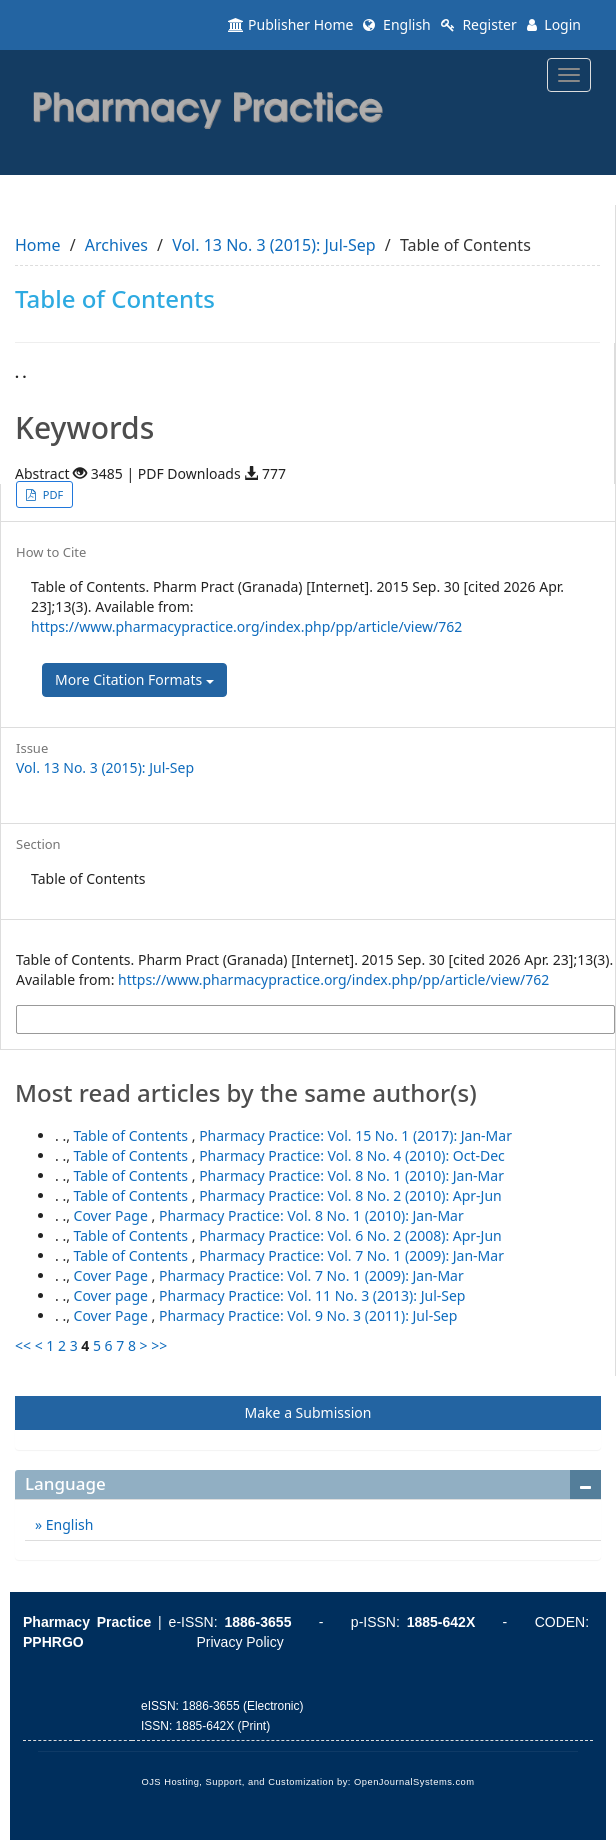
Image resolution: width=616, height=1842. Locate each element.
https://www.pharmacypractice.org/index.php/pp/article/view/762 (246, 626)
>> (159, 1345)
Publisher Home (290, 24)
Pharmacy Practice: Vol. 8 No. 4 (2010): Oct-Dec (352, 1155)
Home (38, 245)
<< (23, 1345)
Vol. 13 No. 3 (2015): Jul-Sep (273, 245)
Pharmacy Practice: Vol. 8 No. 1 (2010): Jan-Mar (351, 1175)
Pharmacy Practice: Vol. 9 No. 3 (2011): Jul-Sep (308, 1315)
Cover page (113, 1295)
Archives (116, 245)
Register (479, 24)
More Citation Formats (134, 679)
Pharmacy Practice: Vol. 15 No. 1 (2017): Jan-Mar (355, 1135)
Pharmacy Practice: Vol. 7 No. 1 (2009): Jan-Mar (351, 1255)
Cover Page (113, 1215)
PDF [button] (51, 494)
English (396, 24)
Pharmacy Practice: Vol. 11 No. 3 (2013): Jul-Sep (312, 1295)
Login (554, 24)
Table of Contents (133, 1135)
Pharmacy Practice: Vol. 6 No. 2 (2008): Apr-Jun (350, 1235)
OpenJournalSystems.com (414, 1782)
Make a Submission (308, 1412)
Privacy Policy (240, 1642)
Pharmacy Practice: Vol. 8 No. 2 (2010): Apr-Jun (350, 1195)
